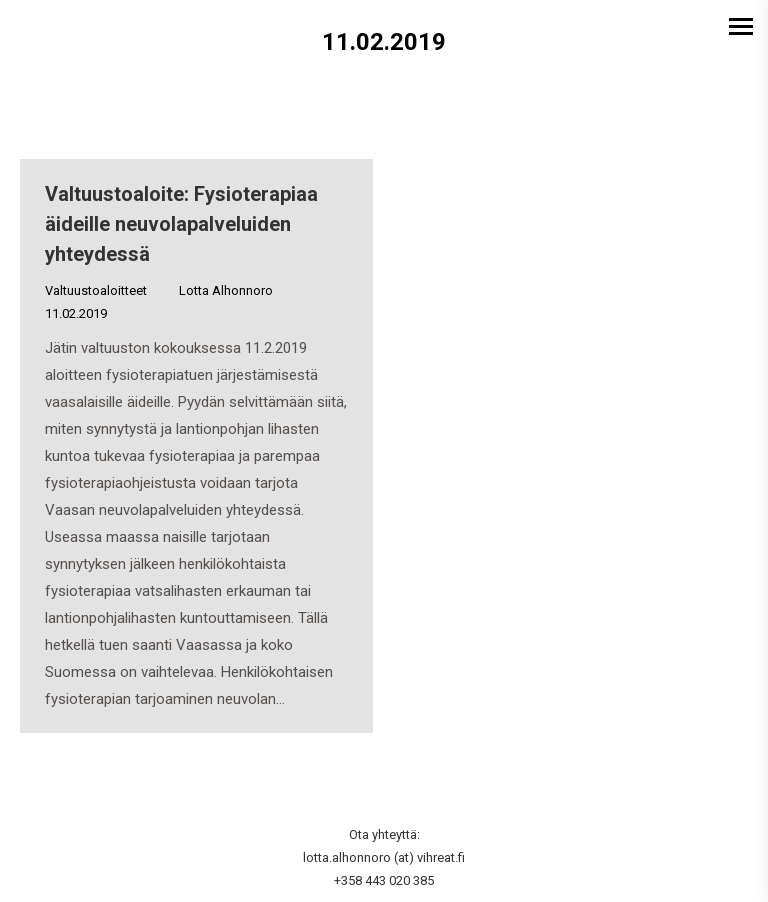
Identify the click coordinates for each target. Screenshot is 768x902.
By (217, 290)
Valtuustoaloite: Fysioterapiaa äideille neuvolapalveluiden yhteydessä (181, 224)
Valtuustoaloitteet (96, 290)
